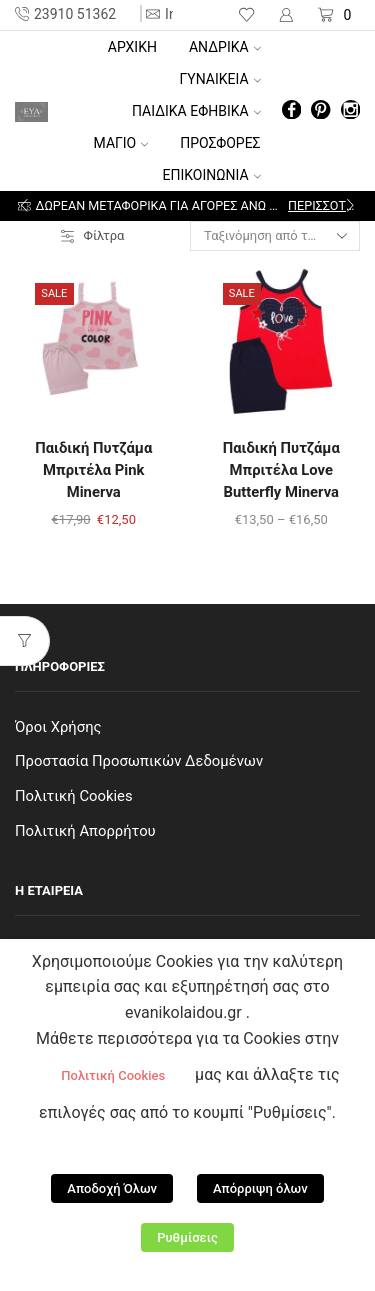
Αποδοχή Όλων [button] (112, 1188)
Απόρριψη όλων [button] (260, 1188)
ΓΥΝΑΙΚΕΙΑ (220, 79)
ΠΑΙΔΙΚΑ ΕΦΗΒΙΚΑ (196, 111)
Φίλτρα (93, 235)
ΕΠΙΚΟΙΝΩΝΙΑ (212, 175)
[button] (24, 206)
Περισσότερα (322, 205)
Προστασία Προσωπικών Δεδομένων (139, 761)
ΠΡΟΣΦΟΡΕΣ (220, 143)
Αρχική (132, 47)
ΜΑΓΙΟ (121, 143)
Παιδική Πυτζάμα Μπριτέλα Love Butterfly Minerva (281, 470)
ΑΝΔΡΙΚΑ (225, 47)
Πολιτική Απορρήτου (85, 831)
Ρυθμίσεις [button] (187, 1237)
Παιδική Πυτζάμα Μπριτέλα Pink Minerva (93, 470)
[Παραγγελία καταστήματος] (275, 236)
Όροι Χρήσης (58, 727)
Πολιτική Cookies (74, 796)
